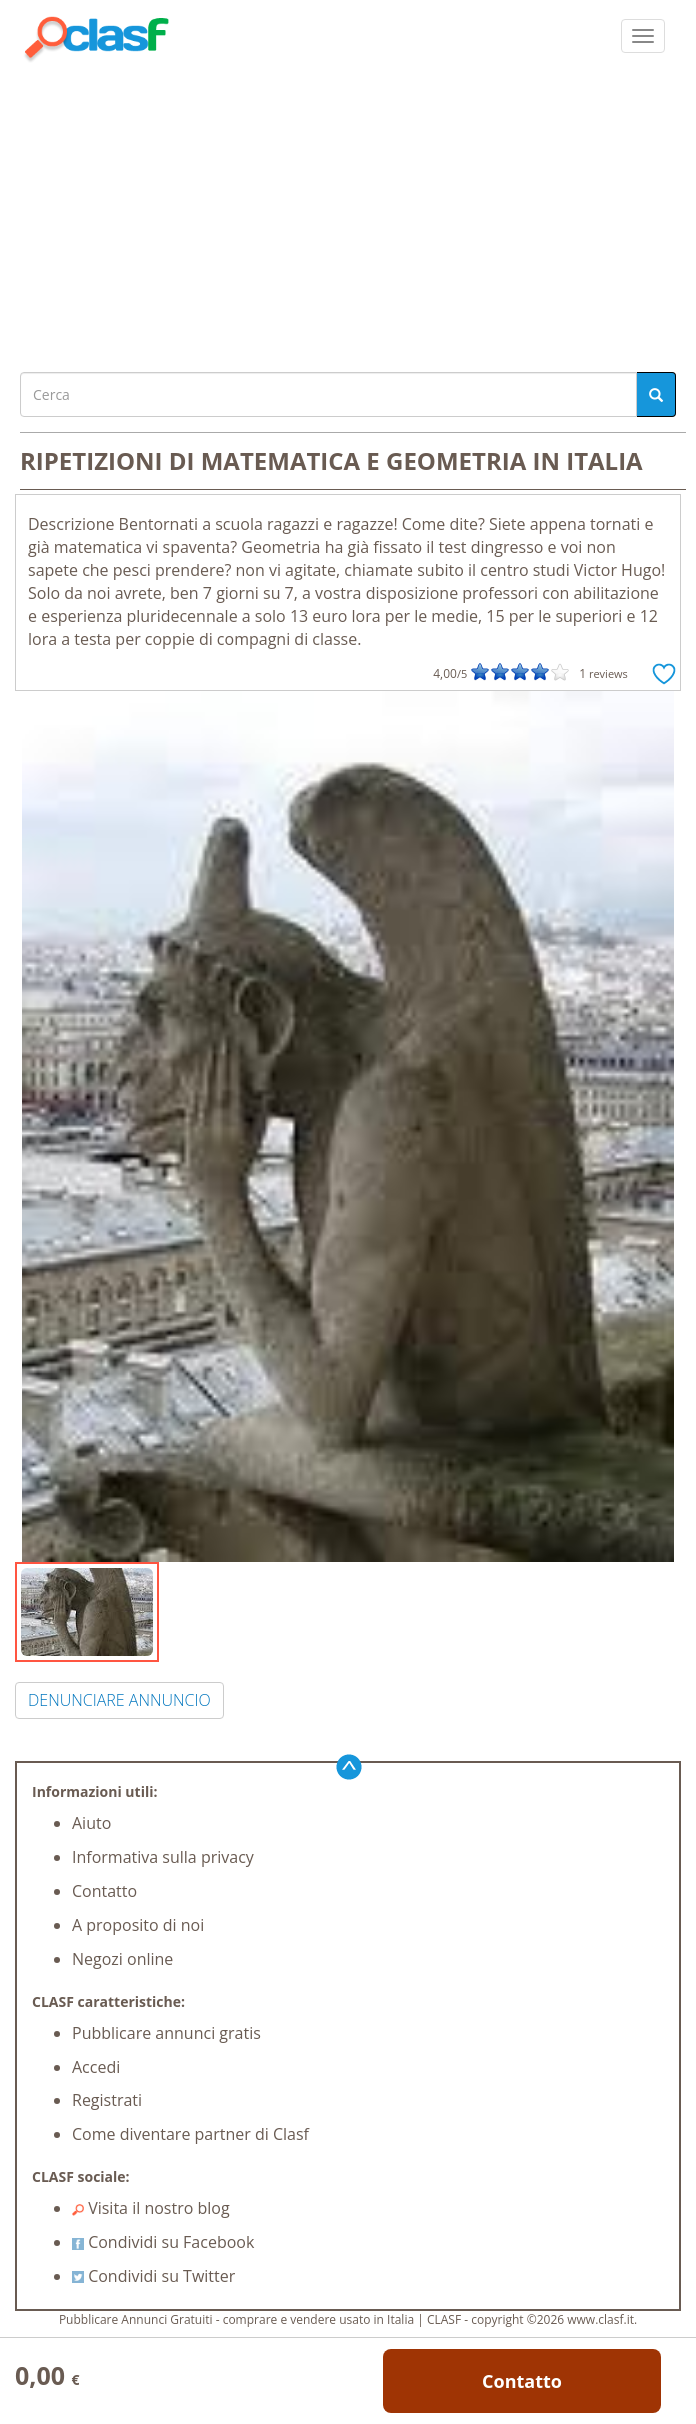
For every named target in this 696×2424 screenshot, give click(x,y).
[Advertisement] (348, 212)
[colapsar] (643, 36)
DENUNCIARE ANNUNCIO (119, 1700)
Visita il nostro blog (151, 2208)
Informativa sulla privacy (163, 1857)
